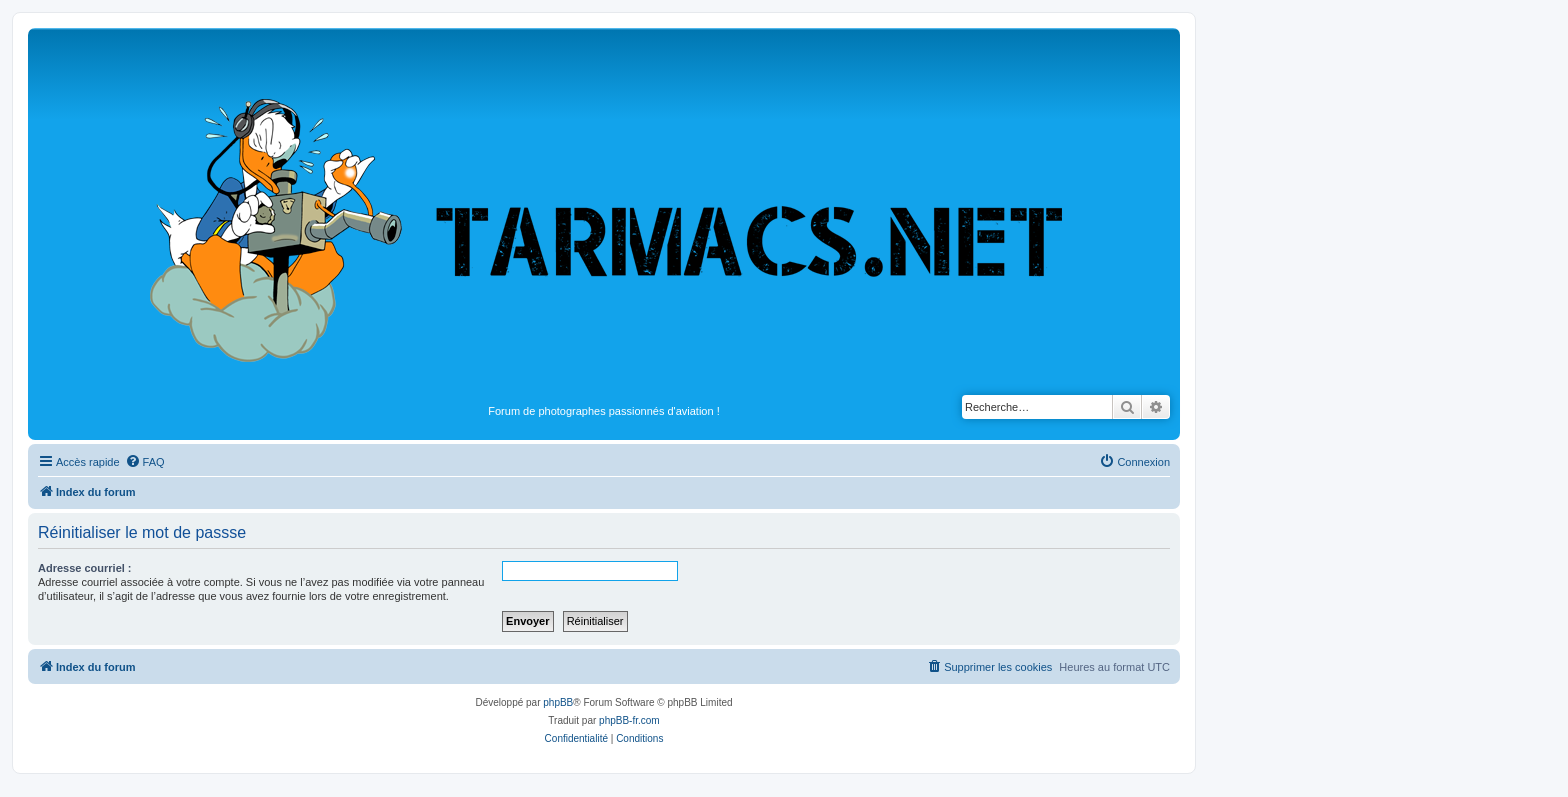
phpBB (558, 702)
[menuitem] (145, 462)
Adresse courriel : (85, 568)
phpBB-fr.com (629, 720)
